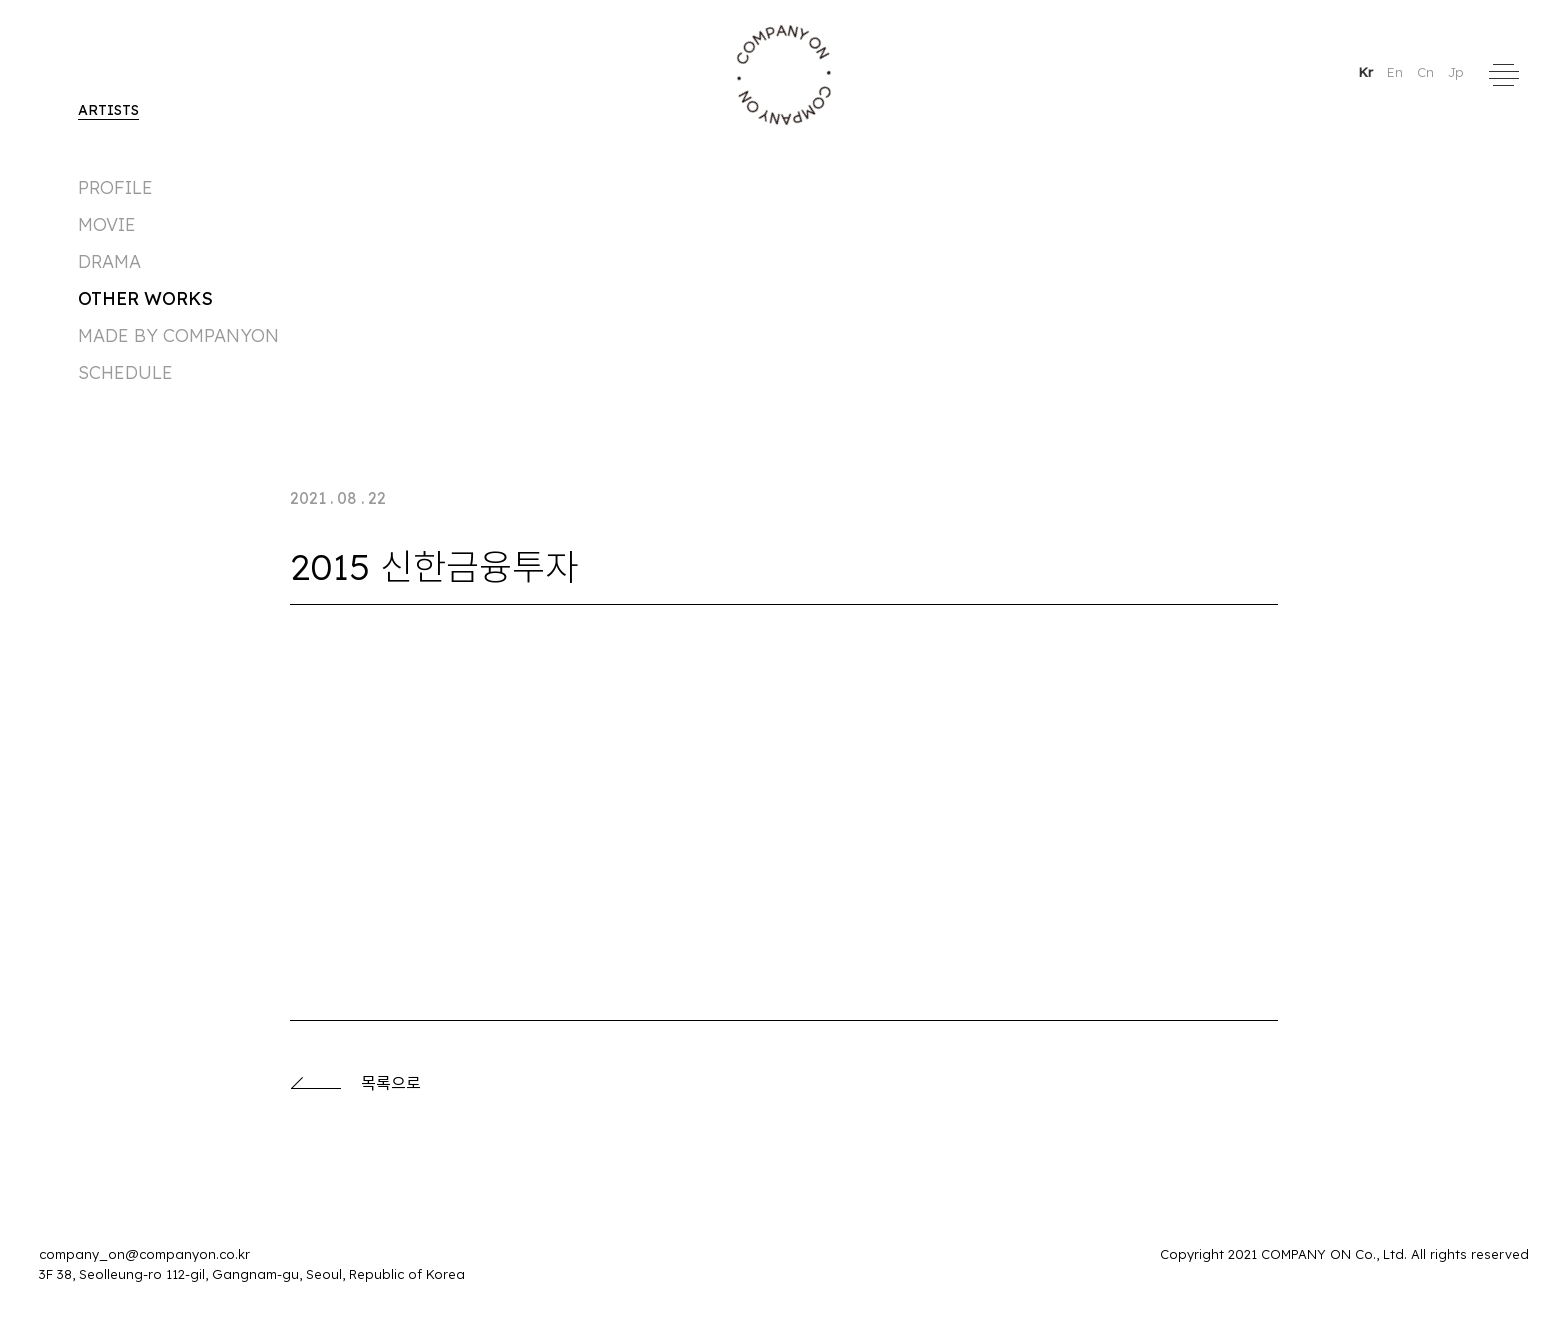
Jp (1456, 72)
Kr (1367, 72)
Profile (115, 187)
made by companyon (178, 335)
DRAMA (109, 261)
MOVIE (107, 224)
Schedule (125, 372)
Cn (1427, 72)
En (1397, 72)
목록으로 (355, 1083)
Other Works (145, 298)
